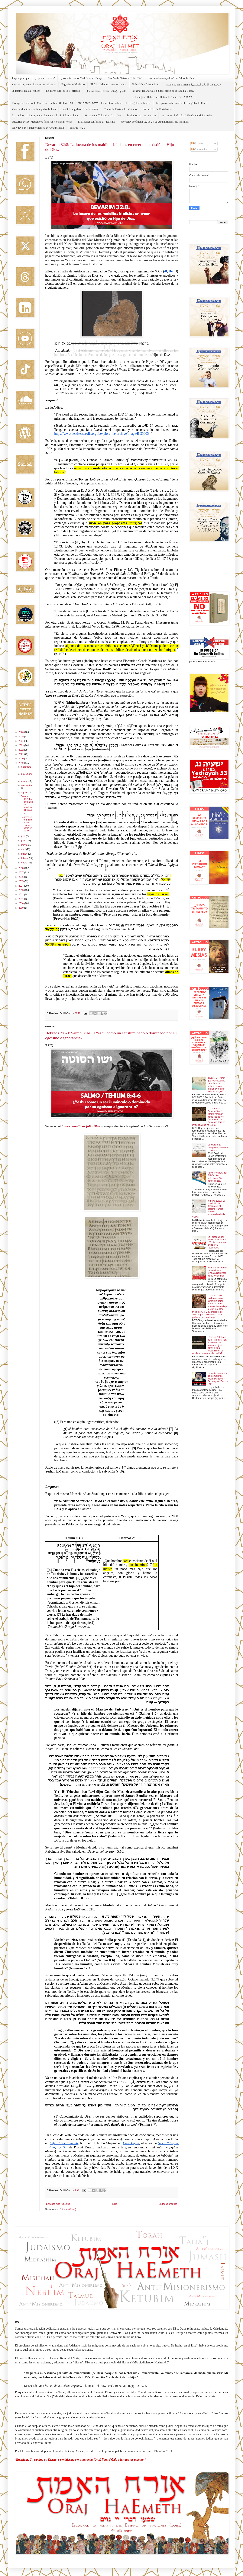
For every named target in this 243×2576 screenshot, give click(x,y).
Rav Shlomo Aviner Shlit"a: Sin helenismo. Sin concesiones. (217, 1176)
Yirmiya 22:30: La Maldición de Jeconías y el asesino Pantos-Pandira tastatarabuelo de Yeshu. (208, 1209)
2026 (21, 732)
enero (24, 862)
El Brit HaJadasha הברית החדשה (108, 84)
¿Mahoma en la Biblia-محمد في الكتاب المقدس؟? (193, 84)
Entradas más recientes (58, 2204)
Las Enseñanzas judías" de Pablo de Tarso (171, 78)
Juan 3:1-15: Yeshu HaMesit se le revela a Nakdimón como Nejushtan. (217, 1271)
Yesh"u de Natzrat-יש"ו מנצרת (125, 78)
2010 (21, 903)
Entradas (197, 143)
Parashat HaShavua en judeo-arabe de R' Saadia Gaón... (163, 90)
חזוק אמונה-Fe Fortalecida (157, 109)
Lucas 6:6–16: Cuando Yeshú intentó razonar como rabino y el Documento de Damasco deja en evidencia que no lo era (208, 1116)
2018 (21, 868)
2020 (21, 758)
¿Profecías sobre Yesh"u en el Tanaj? (81, 78)
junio (24, 840)
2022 (21, 750)
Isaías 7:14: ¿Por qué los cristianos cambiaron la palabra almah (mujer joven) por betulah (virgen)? (216, 1085)
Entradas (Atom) (68, 2209)
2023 (21, 745)
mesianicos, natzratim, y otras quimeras (34, 84)
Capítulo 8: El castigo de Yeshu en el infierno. (218, 1147)
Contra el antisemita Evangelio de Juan (34, 109)
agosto (25, 792)
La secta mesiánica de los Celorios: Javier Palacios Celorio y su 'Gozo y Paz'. (218, 1379)
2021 (21, 754)
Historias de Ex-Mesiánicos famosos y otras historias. (42, 121)
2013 (21, 890)
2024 (21, 741)
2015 (21, 881)
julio (23, 836)
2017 (21, 872)
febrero (25, 858)
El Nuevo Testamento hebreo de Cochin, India (38, 127)
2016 (21, 877)
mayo (24, 845)
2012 (21, 894)
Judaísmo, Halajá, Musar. (26, 90)
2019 (21, 763)
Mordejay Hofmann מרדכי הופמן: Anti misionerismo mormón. (155, 121)
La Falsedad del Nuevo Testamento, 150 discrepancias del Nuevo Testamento (217, 1242)
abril (23, 849)
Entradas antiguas (168, 2204)
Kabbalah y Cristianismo (145, 84)
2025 (21, 736)
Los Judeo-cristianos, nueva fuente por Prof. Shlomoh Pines (45, 115)
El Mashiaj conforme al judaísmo (96, 121)
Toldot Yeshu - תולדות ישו (141, 115)
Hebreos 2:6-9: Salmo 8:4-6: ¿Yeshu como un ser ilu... (27, 824)
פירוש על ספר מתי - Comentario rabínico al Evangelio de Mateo (114, 103)
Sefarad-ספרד (77, 127)
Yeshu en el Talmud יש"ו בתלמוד (103, 115)
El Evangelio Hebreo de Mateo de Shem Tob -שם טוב (162, 97)
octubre (25, 781)
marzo (24, 854)
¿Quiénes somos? (45, 78)
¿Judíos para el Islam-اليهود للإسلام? (106, 91)
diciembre (26, 767)
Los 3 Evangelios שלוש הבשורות (79, 109)
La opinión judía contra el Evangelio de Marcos (182, 103)
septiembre (26, 785)
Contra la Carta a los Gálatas (120, 109)
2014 (21, 886)
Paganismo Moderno (73, 84)
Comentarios (199, 149)
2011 (21, 899)
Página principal (21, 78)
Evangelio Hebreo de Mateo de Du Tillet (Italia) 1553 (42, 103)
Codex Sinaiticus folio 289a (81, 1126)
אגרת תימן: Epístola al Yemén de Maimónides (186, 115)
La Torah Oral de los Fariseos (63, 90)
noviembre (26, 774)
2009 (21, 908)
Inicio (114, 2204)
